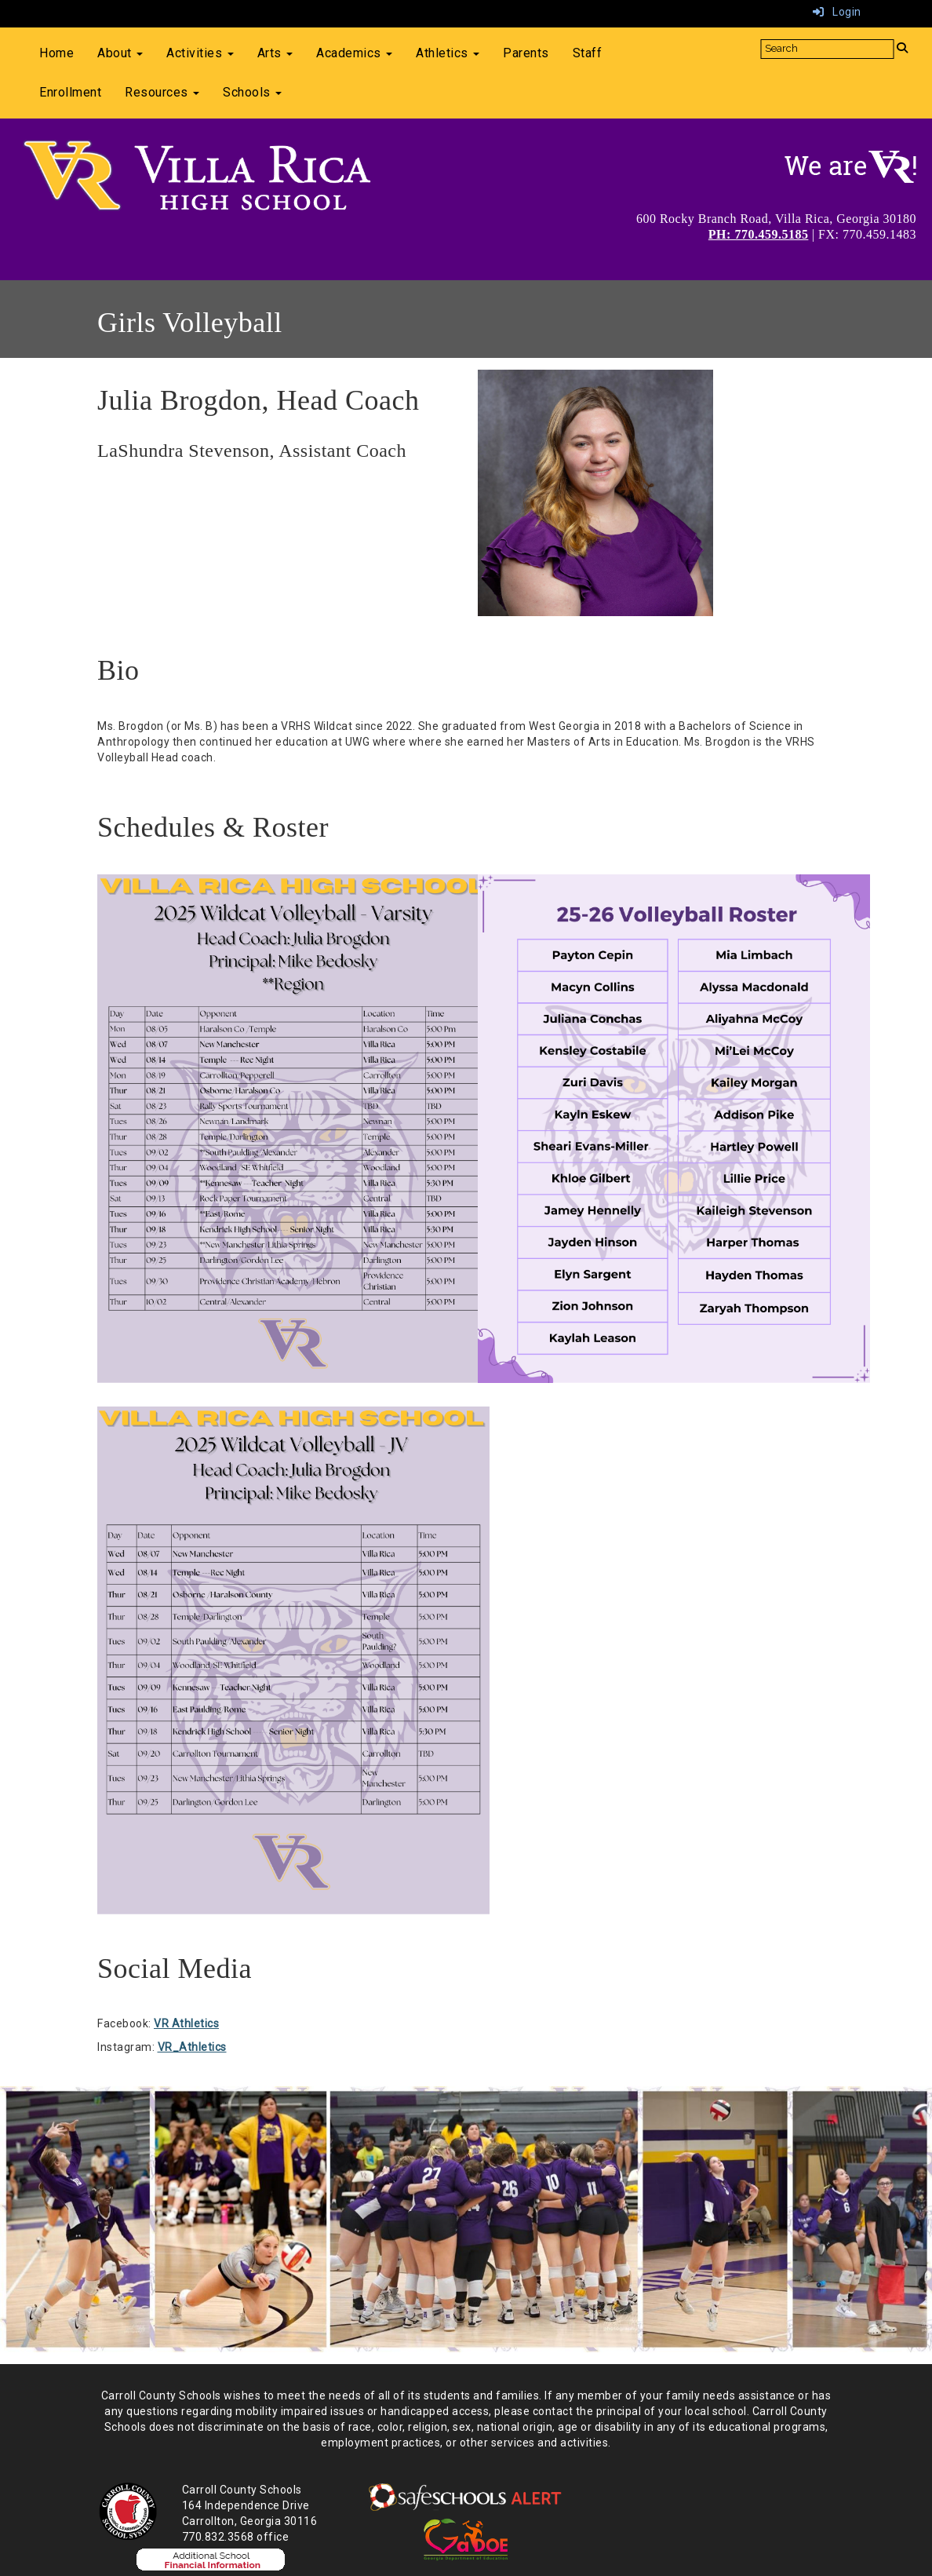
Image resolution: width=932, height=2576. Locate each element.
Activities (200, 53)
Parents (526, 53)
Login (837, 11)
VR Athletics (186, 2023)
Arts (275, 53)
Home (56, 53)
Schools (252, 92)
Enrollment (70, 92)
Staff (588, 53)
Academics (354, 53)
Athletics (447, 53)
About (120, 53)
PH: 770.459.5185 (758, 234)
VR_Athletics (192, 2047)
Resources (162, 92)
